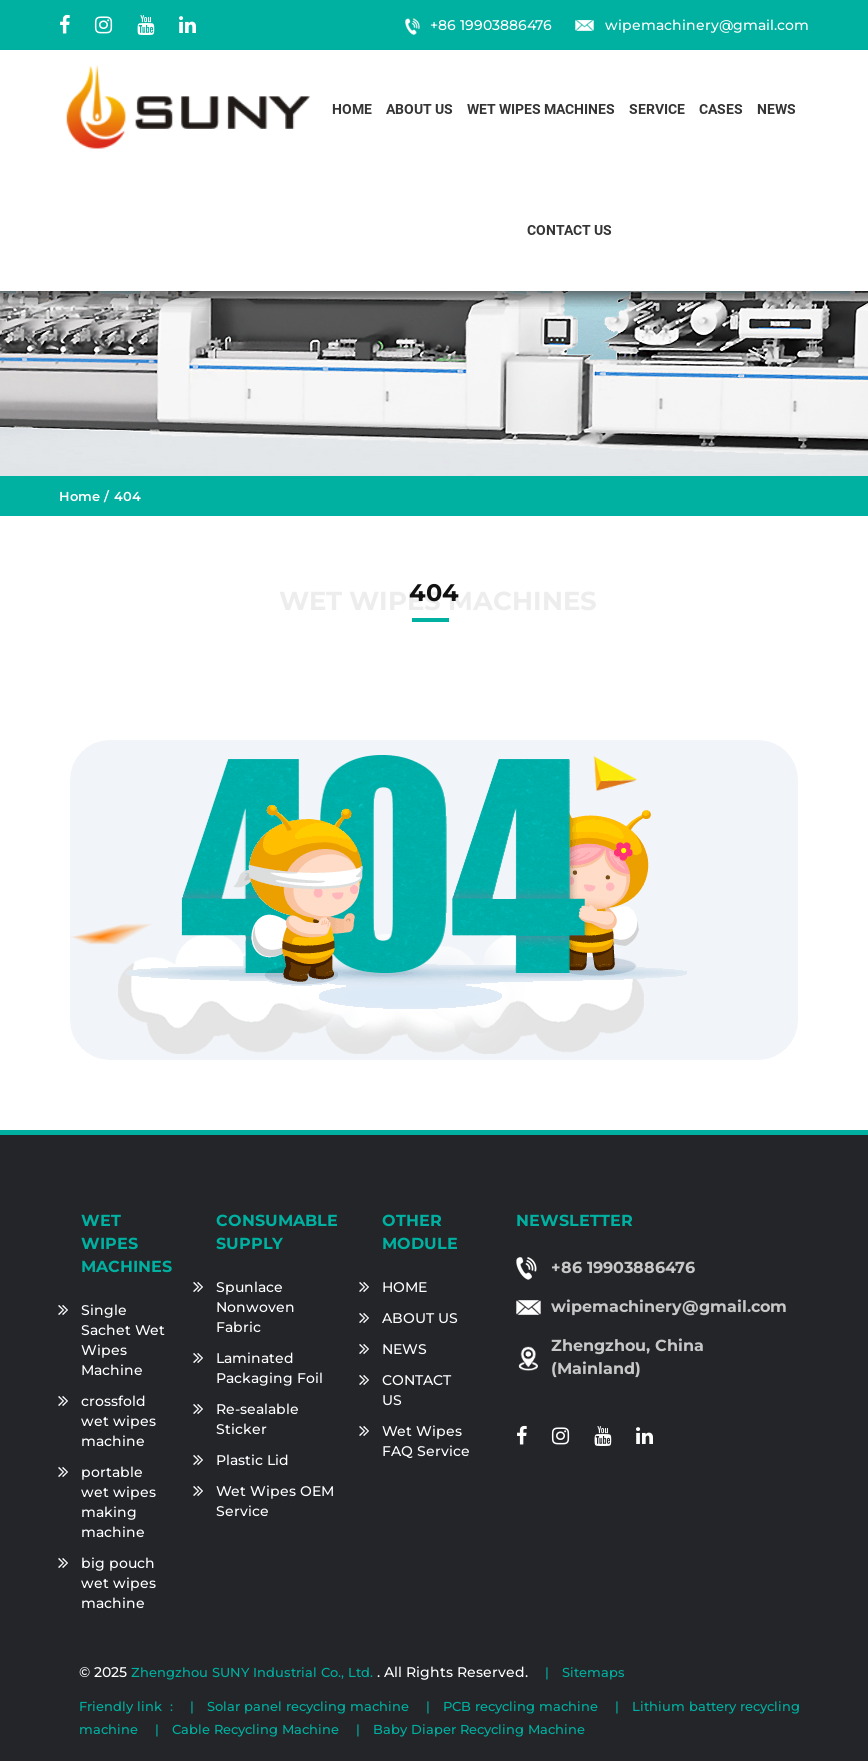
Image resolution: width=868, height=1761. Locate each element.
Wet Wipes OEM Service (275, 1501)
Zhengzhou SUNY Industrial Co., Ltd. (254, 1672)
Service (657, 109)
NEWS (404, 1349)
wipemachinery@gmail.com (707, 25)
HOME (404, 1287)
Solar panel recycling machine (308, 1706)
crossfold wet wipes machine (118, 1421)
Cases (721, 109)
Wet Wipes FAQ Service (426, 1441)
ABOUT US (420, 1318)
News (776, 109)
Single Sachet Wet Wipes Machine (123, 1340)
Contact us (569, 230)
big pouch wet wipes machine (118, 1583)
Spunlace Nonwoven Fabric (255, 1307)
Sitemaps (593, 1672)
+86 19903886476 (491, 25)
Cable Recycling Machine (255, 1729)
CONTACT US (416, 1390)
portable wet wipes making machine (118, 1502)
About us (419, 109)
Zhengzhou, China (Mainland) (627, 1357)
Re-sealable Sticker (257, 1419)
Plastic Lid (252, 1460)
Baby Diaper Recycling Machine (479, 1729)
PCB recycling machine (520, 1706)
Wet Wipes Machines (541, 109)
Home (352, 109)
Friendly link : (126, 1706)
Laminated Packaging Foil (269, 1368)
